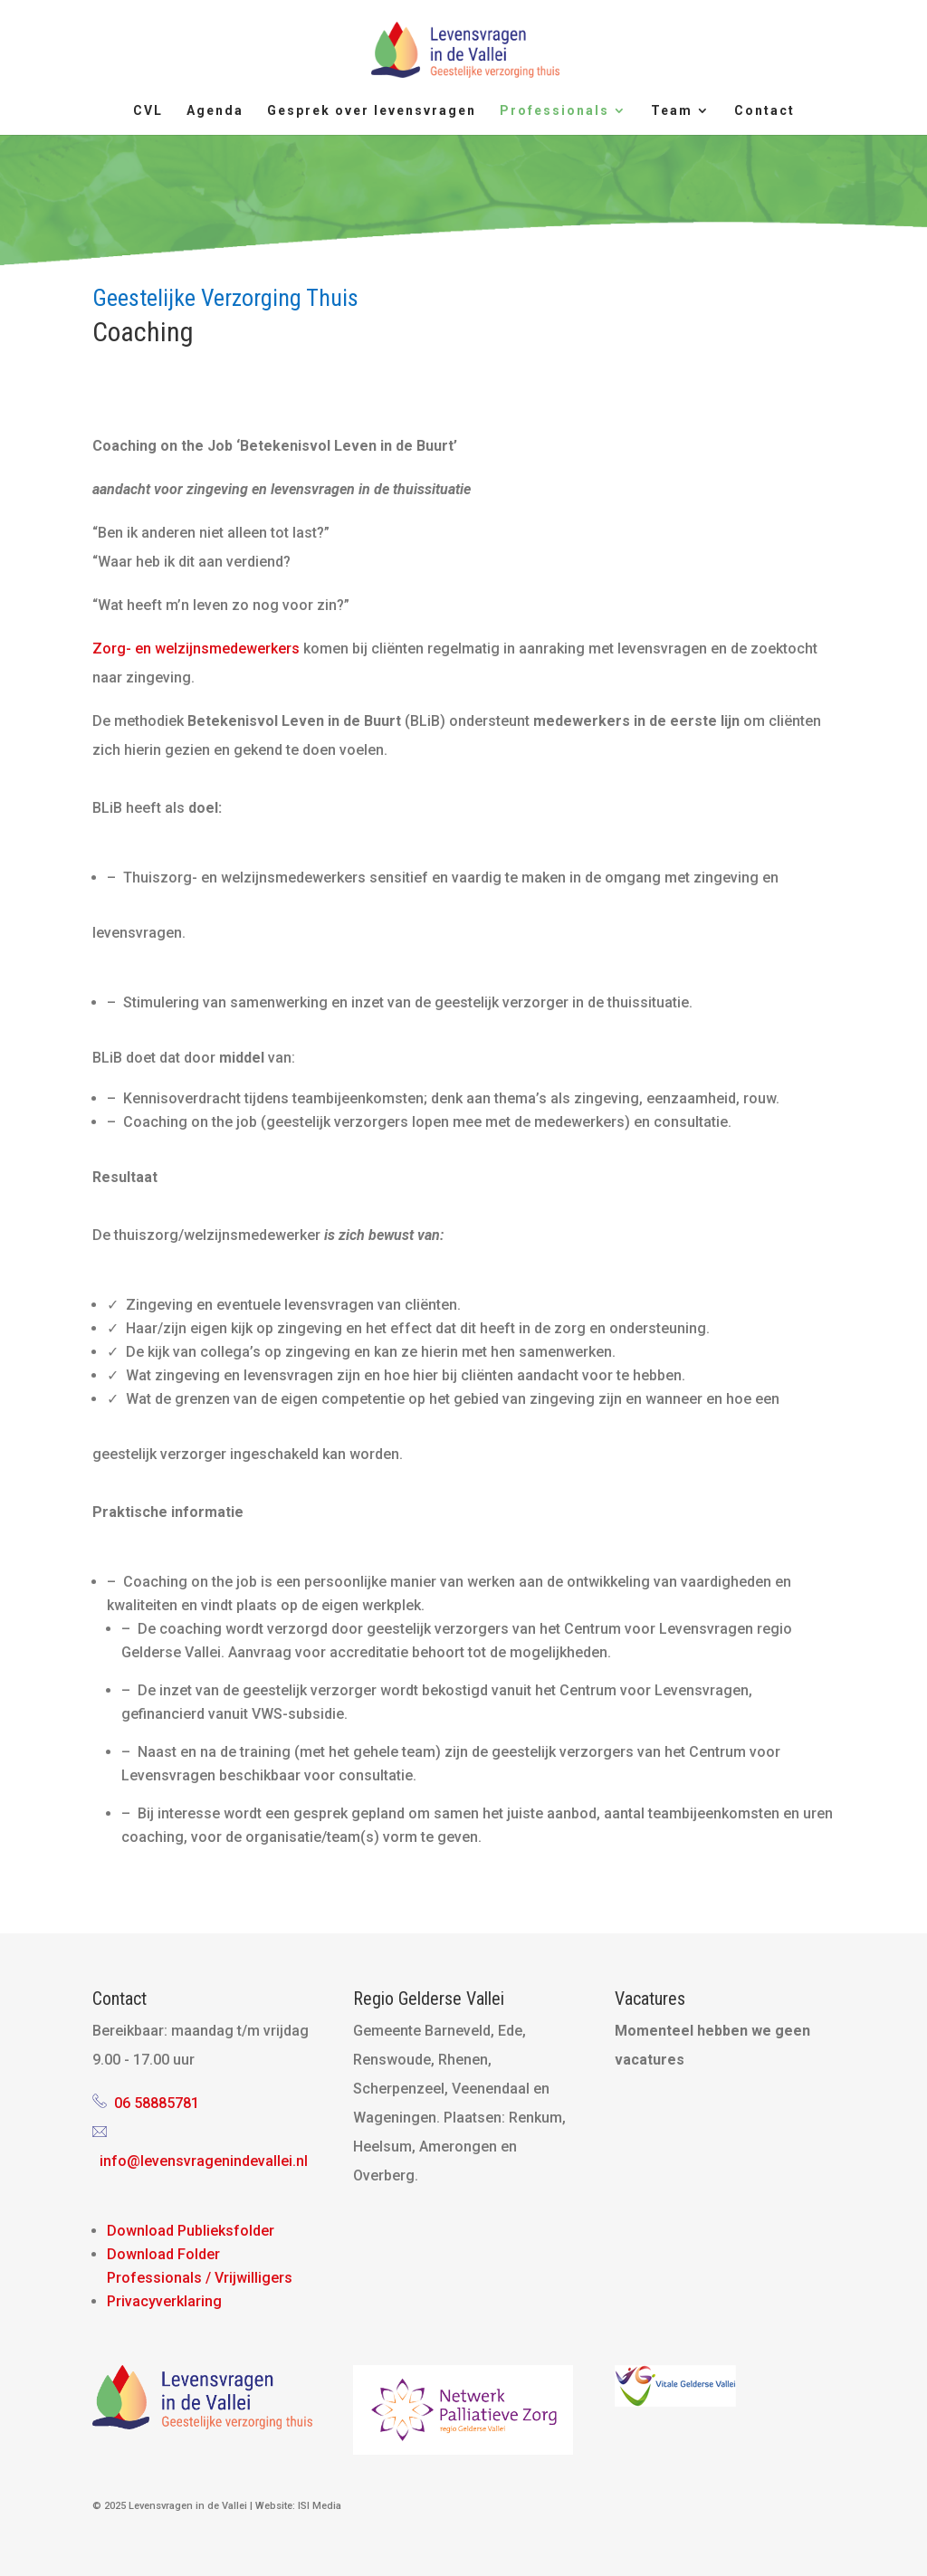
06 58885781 (156, 2103)
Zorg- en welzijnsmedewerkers (196, 648)
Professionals (554, 111)
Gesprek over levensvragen (371, 111)
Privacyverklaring (164, 2301)
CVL (148, 111)
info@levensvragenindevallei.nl (204, 2161)
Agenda (215, 111)
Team (672, 111)
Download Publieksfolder (190, 2230)
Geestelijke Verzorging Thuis (225, 297)
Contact (764, 111)
